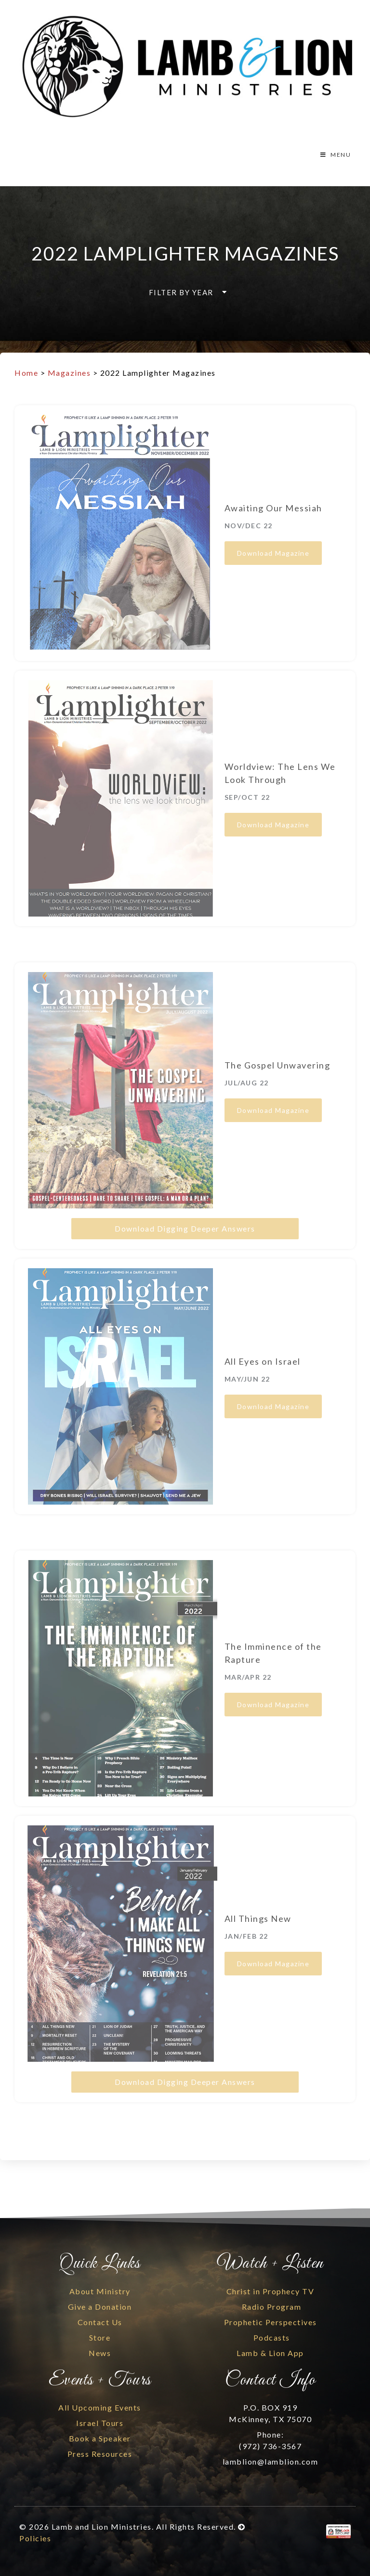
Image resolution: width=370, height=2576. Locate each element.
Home (26, 372)
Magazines (69, 372)
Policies (35, 2538)
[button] (185, 292)
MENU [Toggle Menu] (335, 154)
